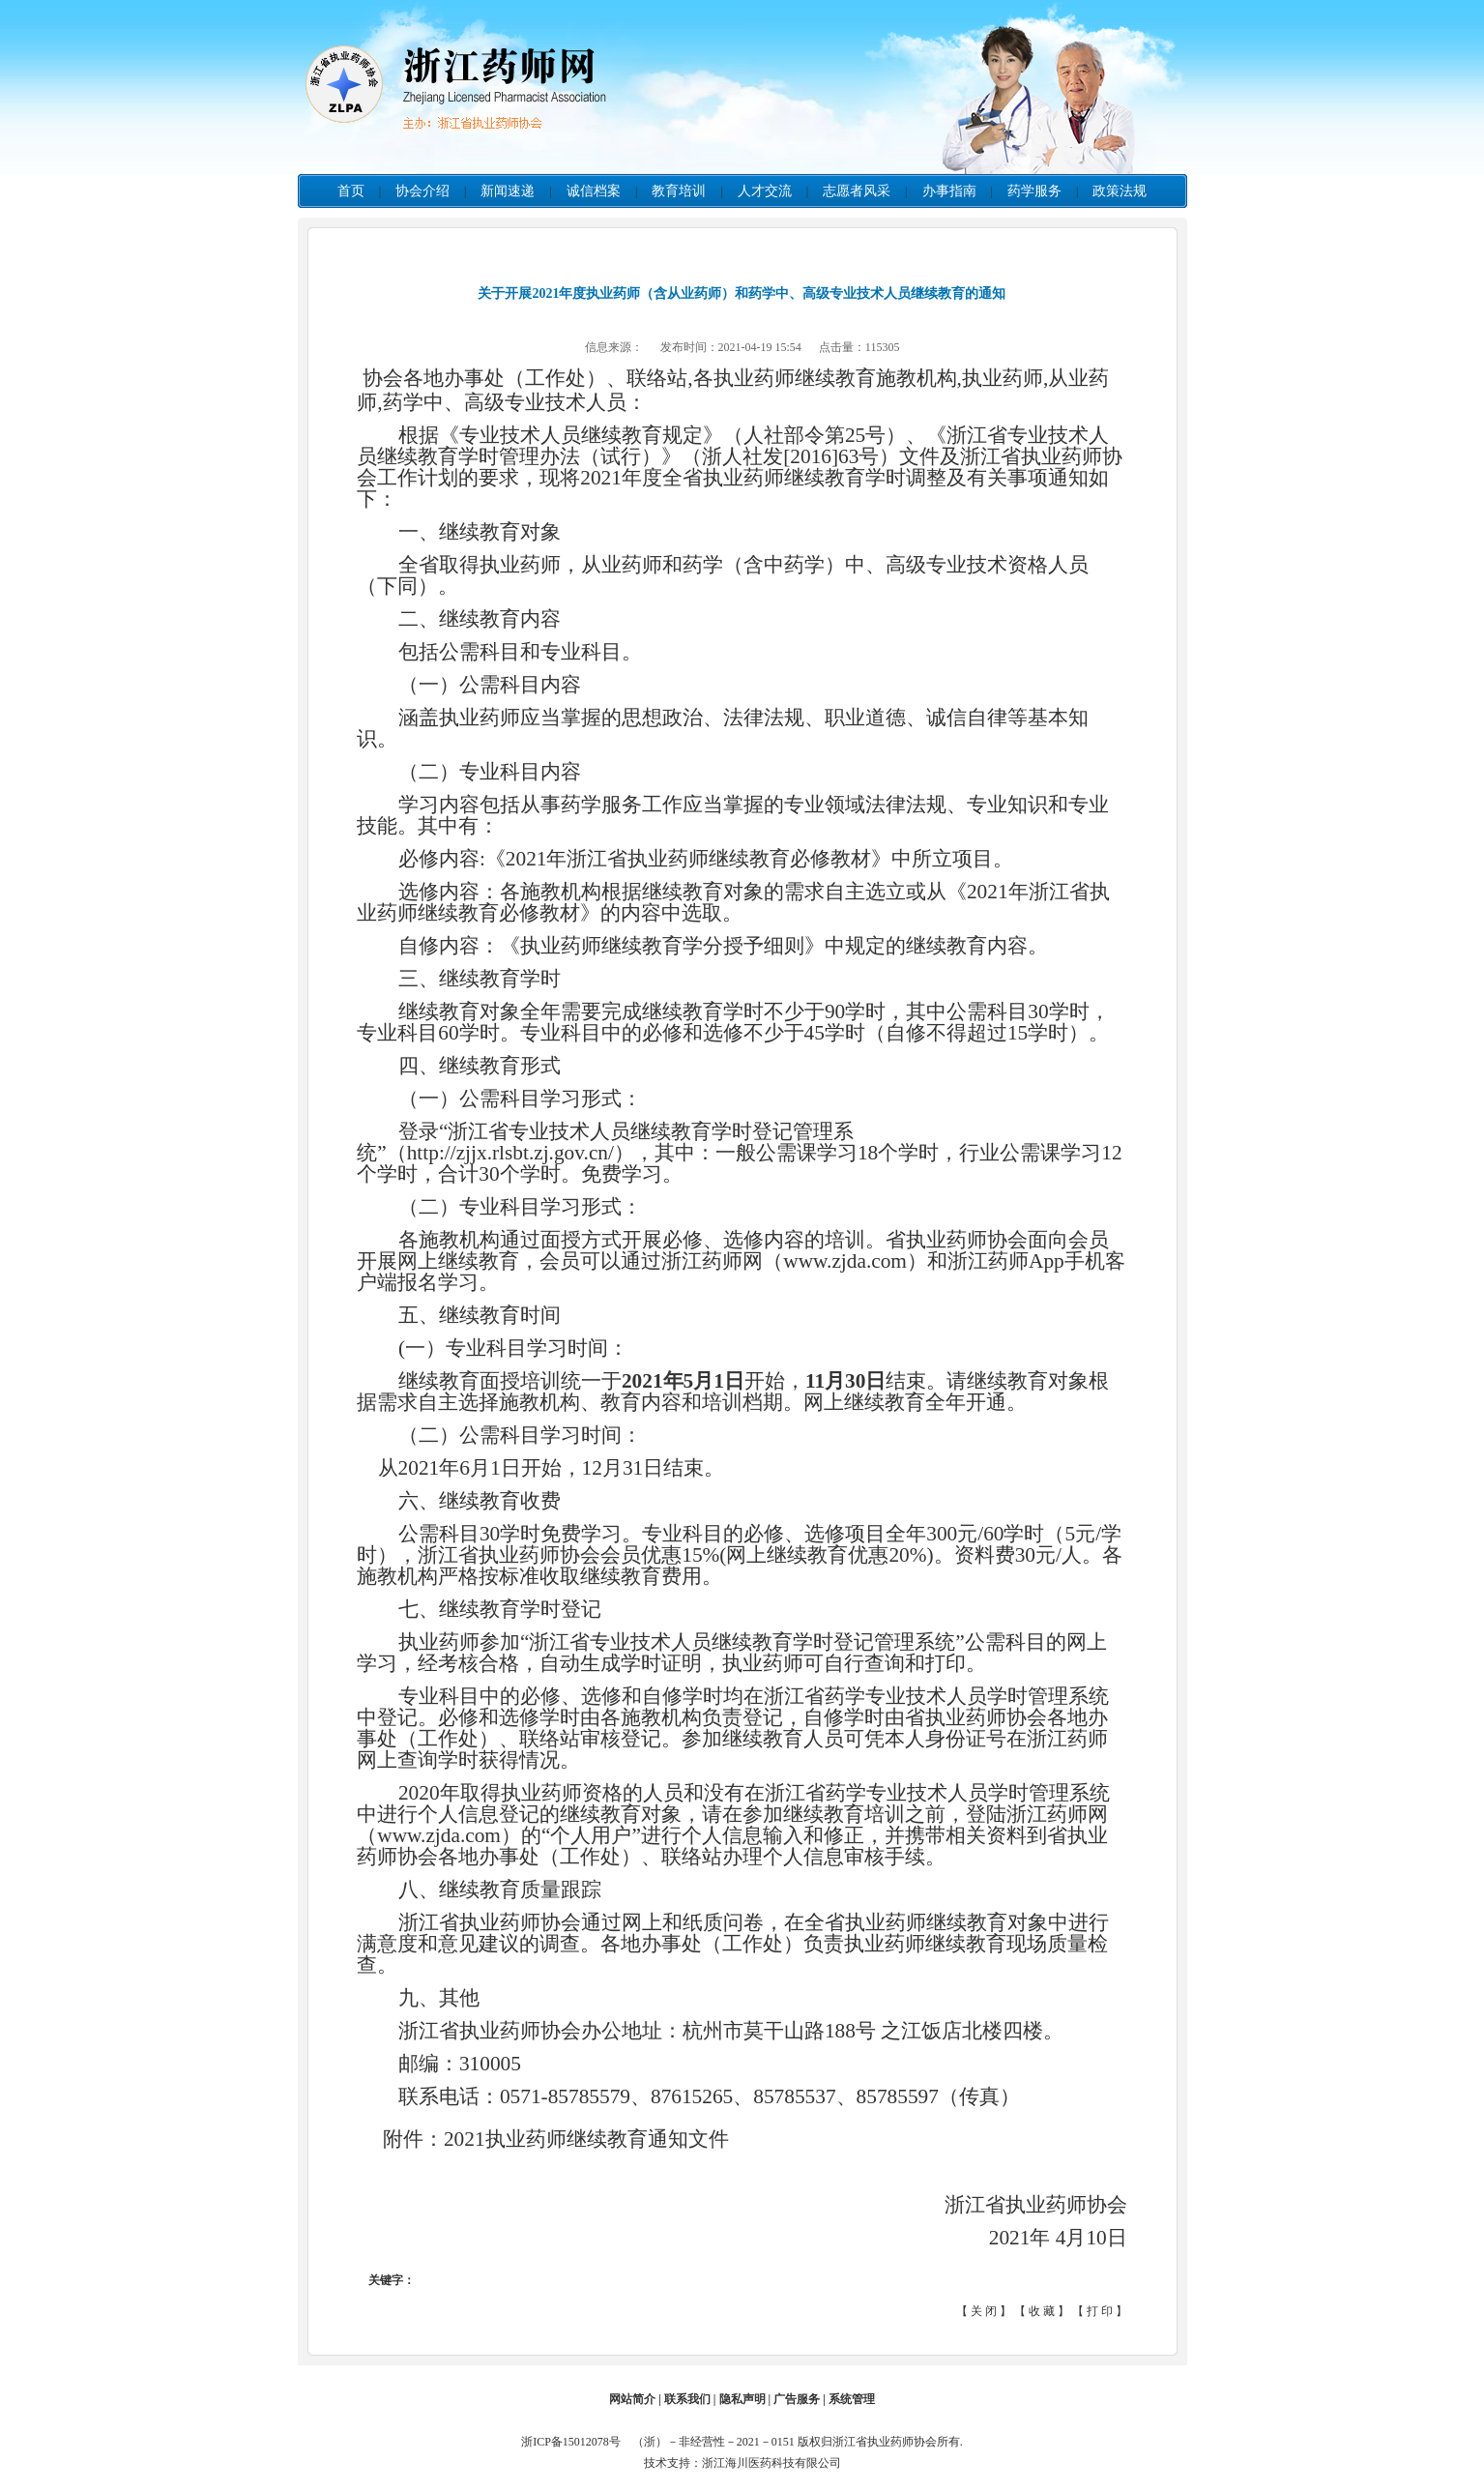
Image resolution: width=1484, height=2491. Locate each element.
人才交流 (765, 191)
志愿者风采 (856, 191)
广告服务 (796, 2399)
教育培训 (679, 191)
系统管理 (852, 2399)
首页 (350, 191)
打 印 (1100, 2311)
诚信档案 (594, 191)
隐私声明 (742, 2399)
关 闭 (984, 2311)
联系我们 (687, 2399)
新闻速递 (507, 191)
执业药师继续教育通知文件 (607, 2139)
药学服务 (1034, 191)
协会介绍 (422, 191)
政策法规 (1119, 191)
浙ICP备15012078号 (575, 2441)
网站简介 (632, 2399)
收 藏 (1042, 2311)
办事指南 (949, 191)
